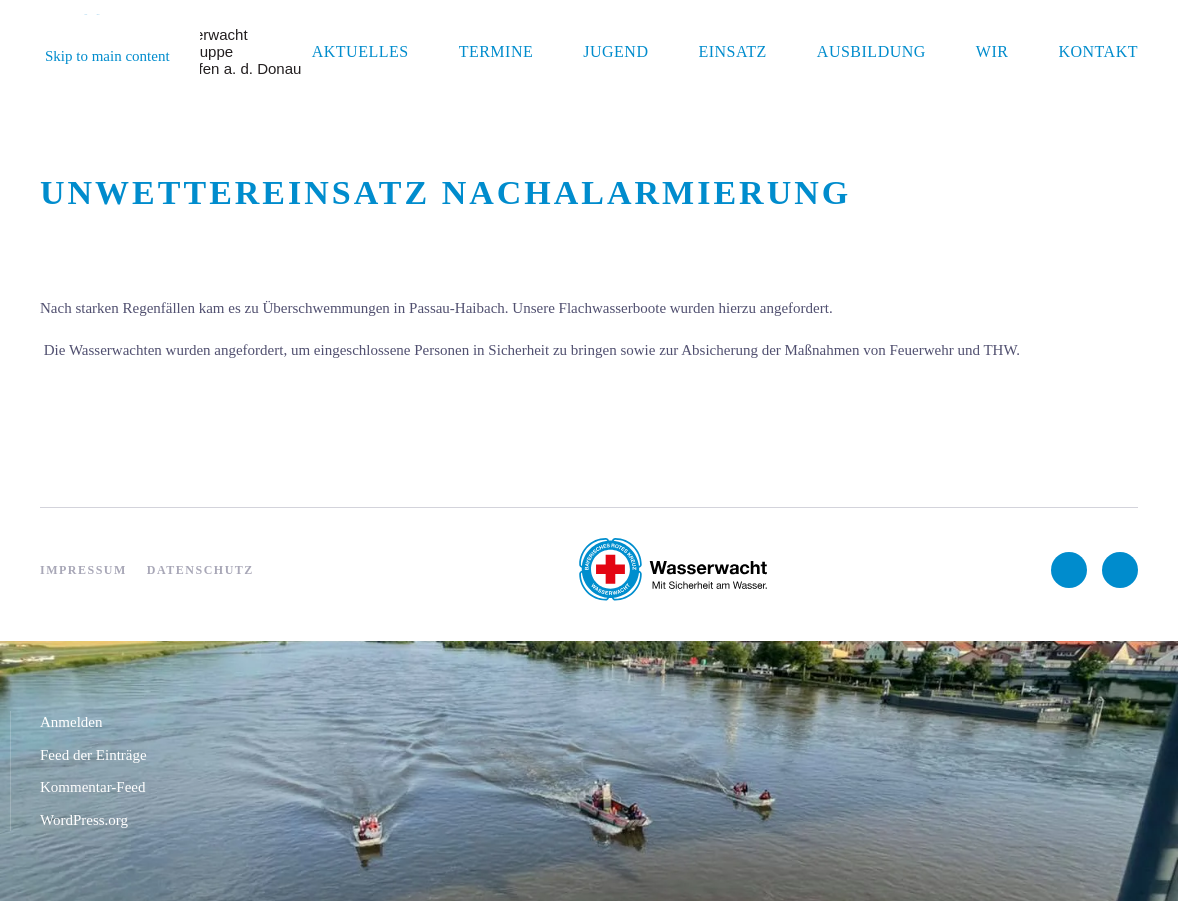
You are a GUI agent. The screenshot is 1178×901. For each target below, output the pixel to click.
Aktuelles (360, 51)
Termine (496, 51)
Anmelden (71, 722)
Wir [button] (992, 51)
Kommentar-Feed (93, 787)
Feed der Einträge (93, 755)
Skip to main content (107, 56)
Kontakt (1098, 51)
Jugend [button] (615, 51)
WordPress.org (84, 820)
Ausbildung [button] (871, 51)
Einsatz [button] (732, 51)
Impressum (83, 570)
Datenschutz (200, 570)
